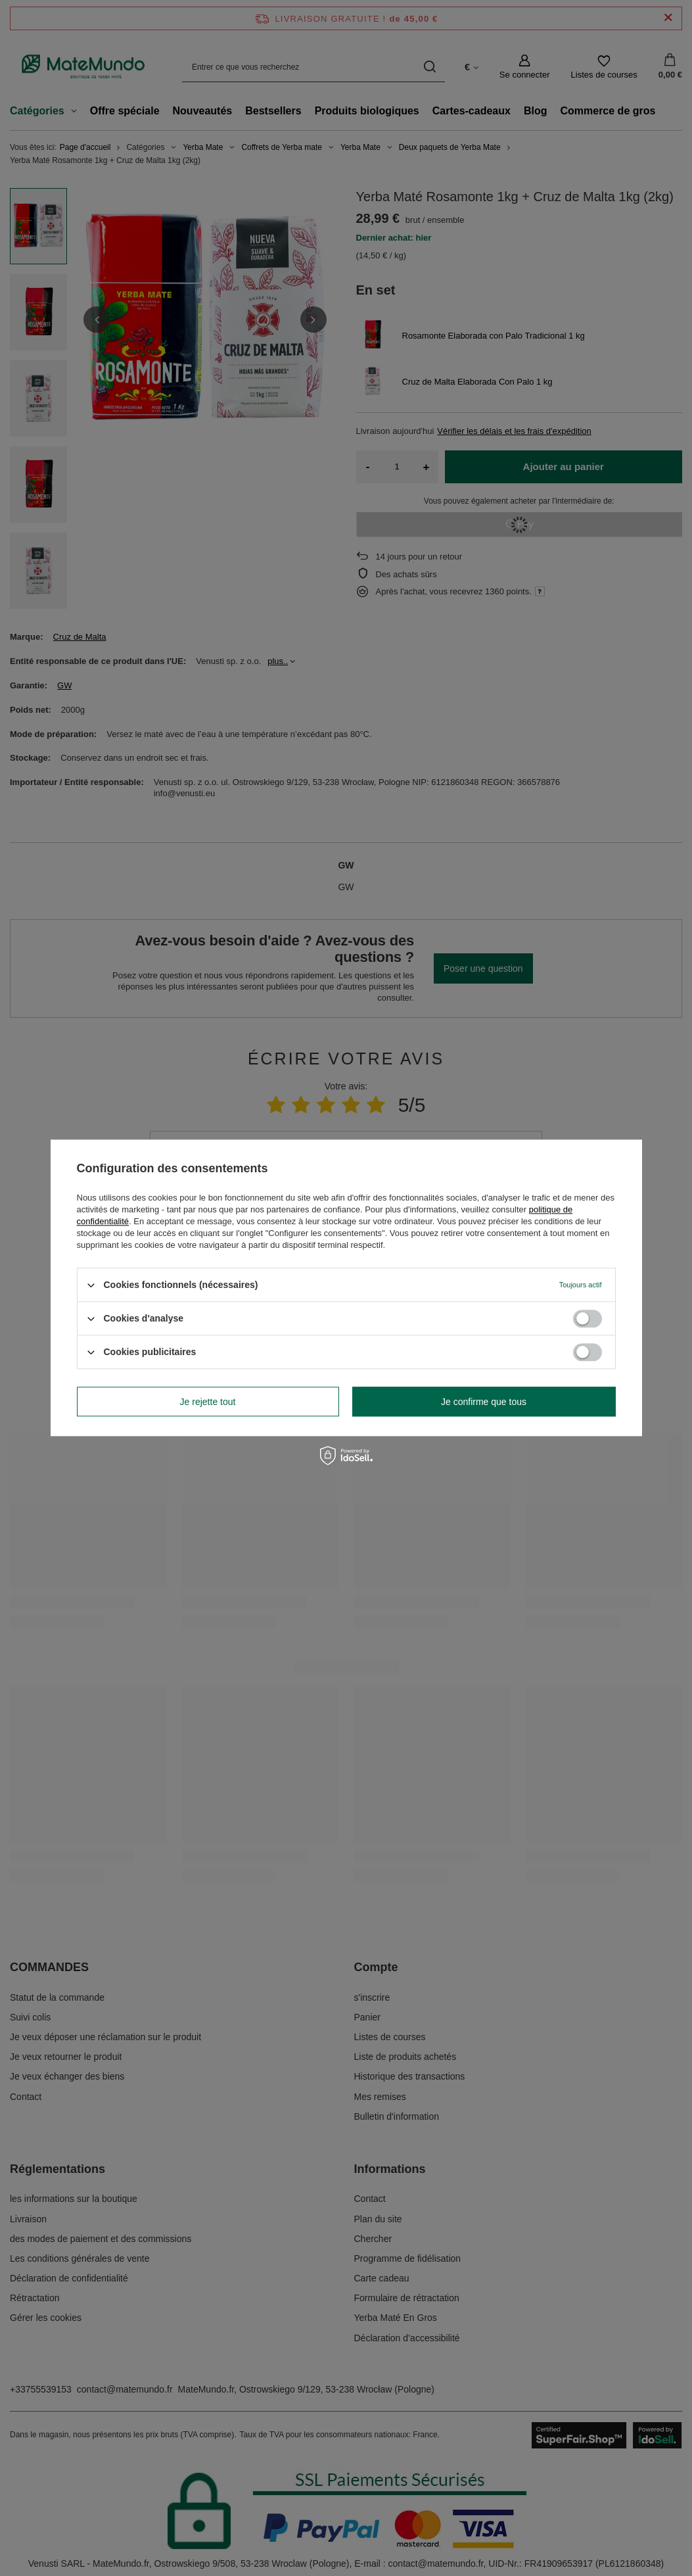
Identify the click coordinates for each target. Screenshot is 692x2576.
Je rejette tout (208, 1401)
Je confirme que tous (483, 1401)
